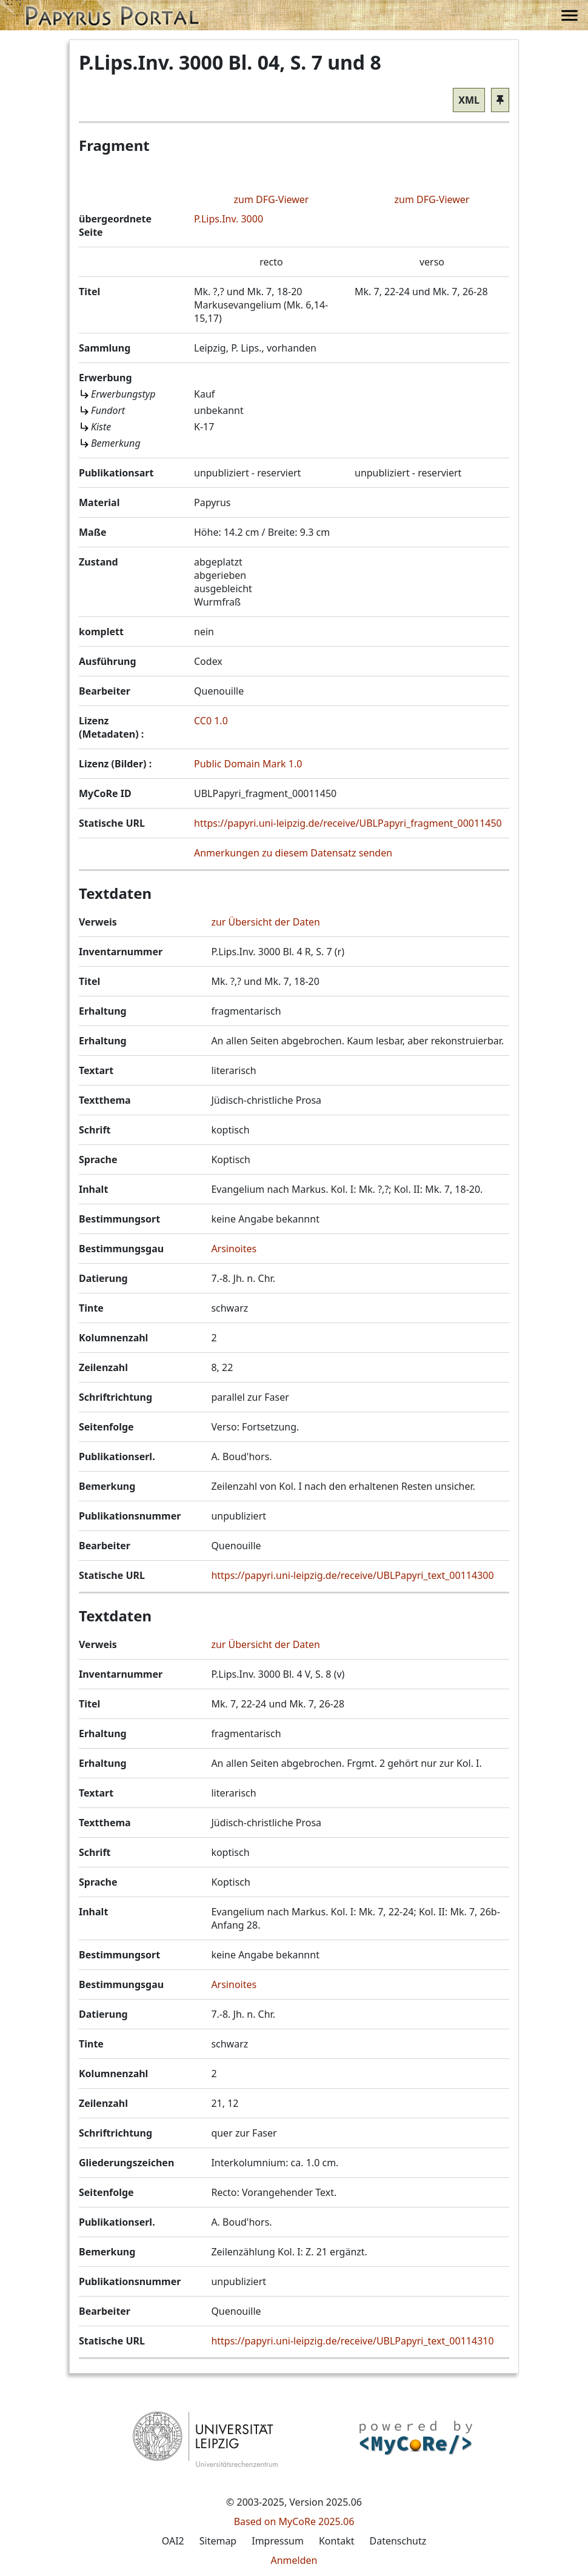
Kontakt (337, 2541)
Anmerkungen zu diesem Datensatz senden (293, 852)
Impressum (278, 2541)
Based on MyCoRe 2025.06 (294, 2521)
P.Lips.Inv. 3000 (228, 218)
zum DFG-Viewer (271, 199)
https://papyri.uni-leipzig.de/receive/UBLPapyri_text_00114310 (352, 2340)
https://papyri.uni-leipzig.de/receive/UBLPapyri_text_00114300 (352, 1575)
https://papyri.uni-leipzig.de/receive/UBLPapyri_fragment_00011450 (348, 823)
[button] (112, 15)
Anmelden (294, 2560)
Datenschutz (397, 2541)
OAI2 (173, 2541)
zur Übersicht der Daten (265, 922)
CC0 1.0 (211, 720)
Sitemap (218, 2541)
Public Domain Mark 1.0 (248, 763)
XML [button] (468, 100)
